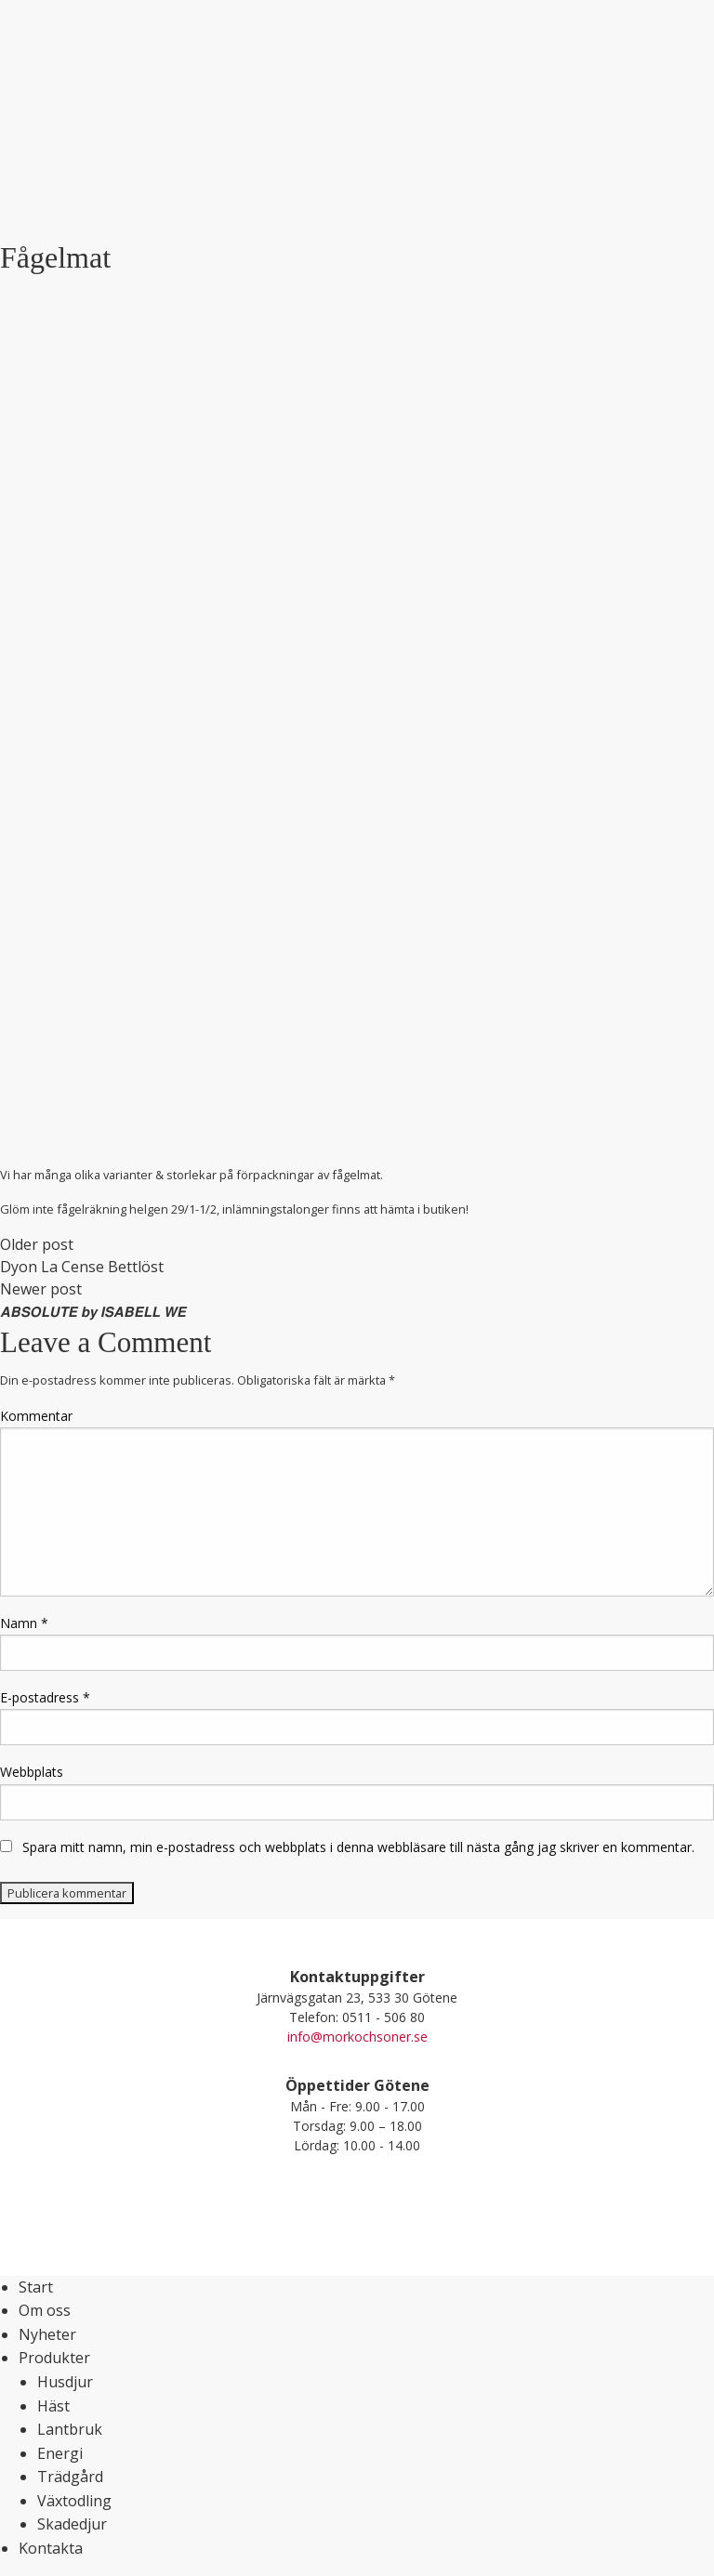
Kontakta (51, 2548)
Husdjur (65, 2382)
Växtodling (74, 2501)
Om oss (45, 2310)
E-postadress (45, 1697)
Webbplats (31, 1772)
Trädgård (70, 2476)
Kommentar (36, 1416)
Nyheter (47, 2334)
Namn (24, 1623)
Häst (53, 2406)
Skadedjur (72, 2524)
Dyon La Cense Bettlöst (82, 1266)
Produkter (54, 2357)
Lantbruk (69, 2429)
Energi (60, 2453)
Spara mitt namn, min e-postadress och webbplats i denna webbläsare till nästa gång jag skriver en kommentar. (358, 1847)
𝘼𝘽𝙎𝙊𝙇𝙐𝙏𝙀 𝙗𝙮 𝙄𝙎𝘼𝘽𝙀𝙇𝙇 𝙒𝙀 (93, 1311)
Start (36, 2287)
